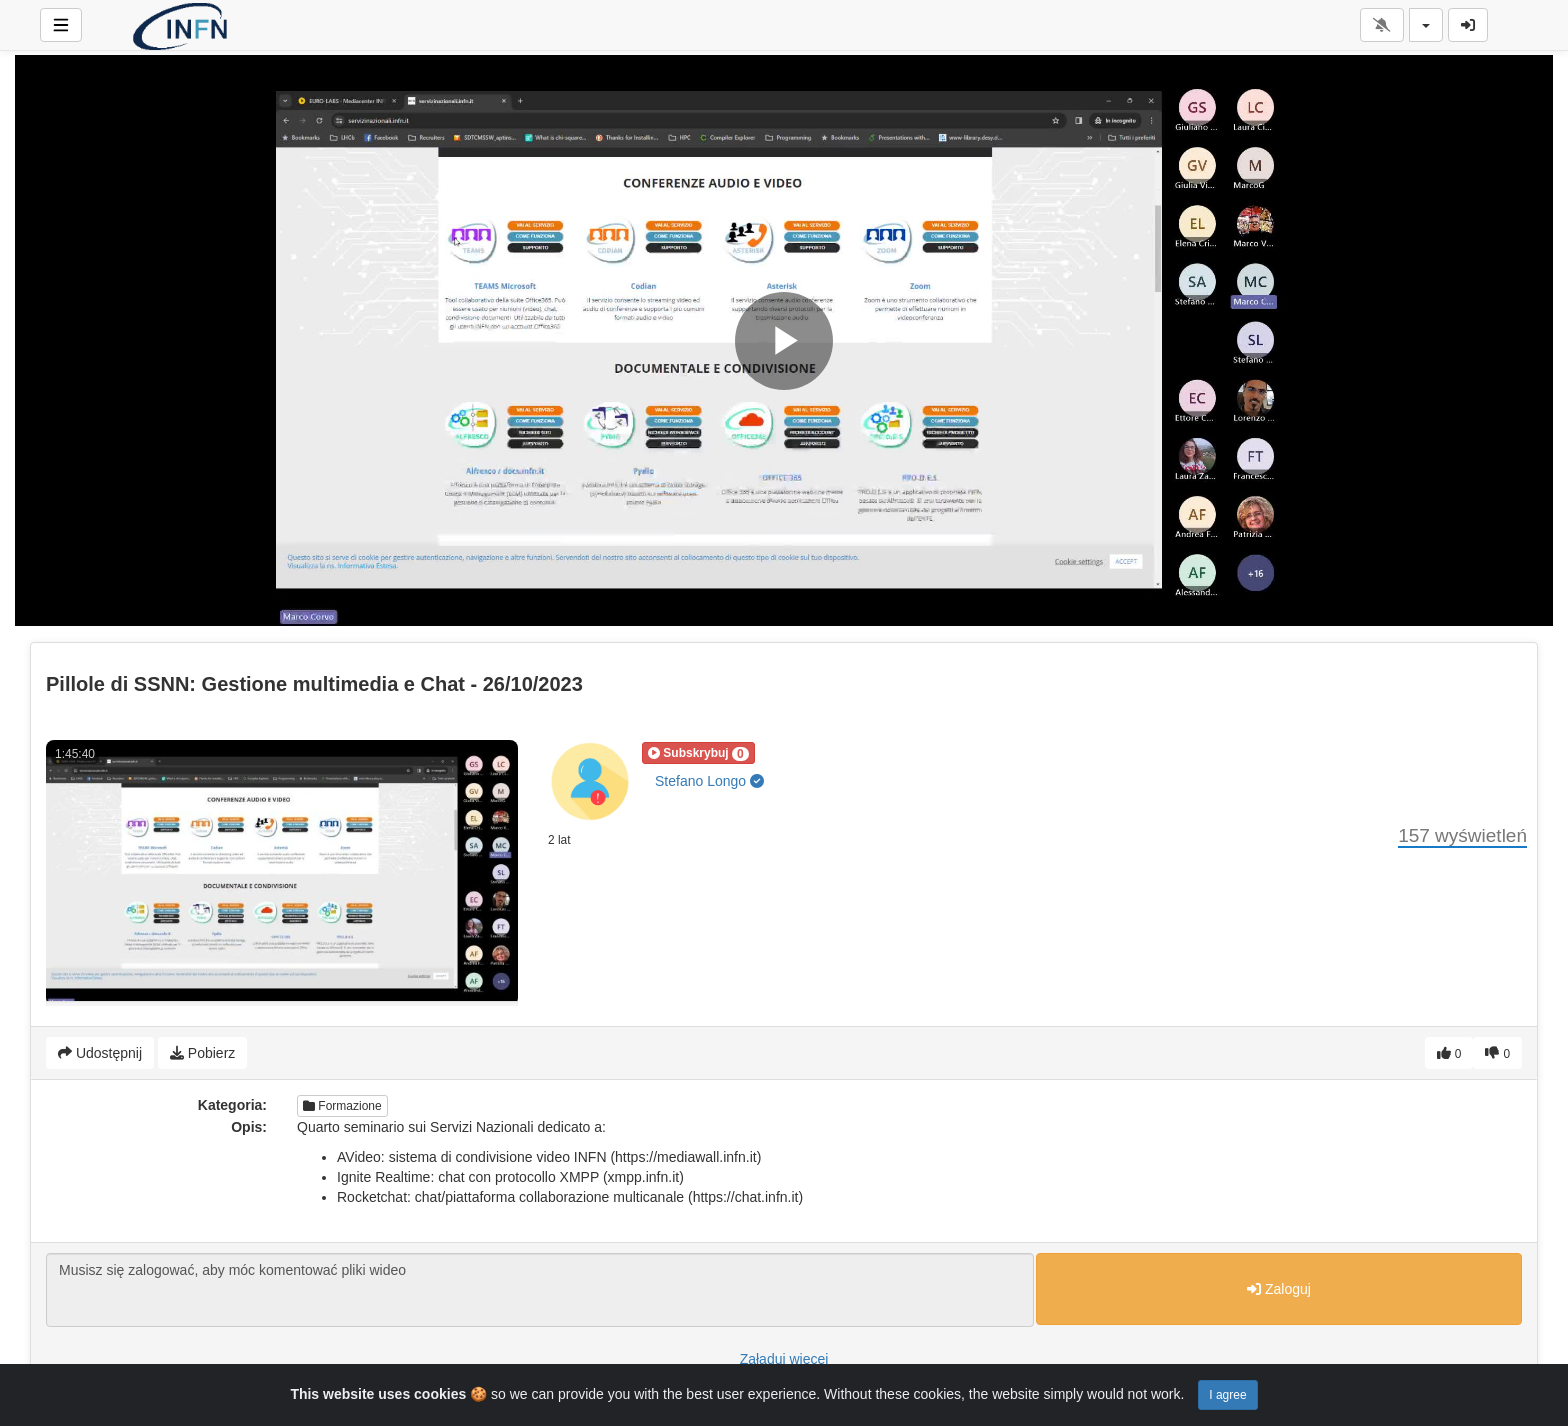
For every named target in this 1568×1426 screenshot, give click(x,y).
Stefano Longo (709, 781)
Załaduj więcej (784, 1359)
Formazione (342, 1106)
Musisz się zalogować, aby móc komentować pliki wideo (540, 1290)
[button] (698, 753)
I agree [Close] (1227, 1395)
